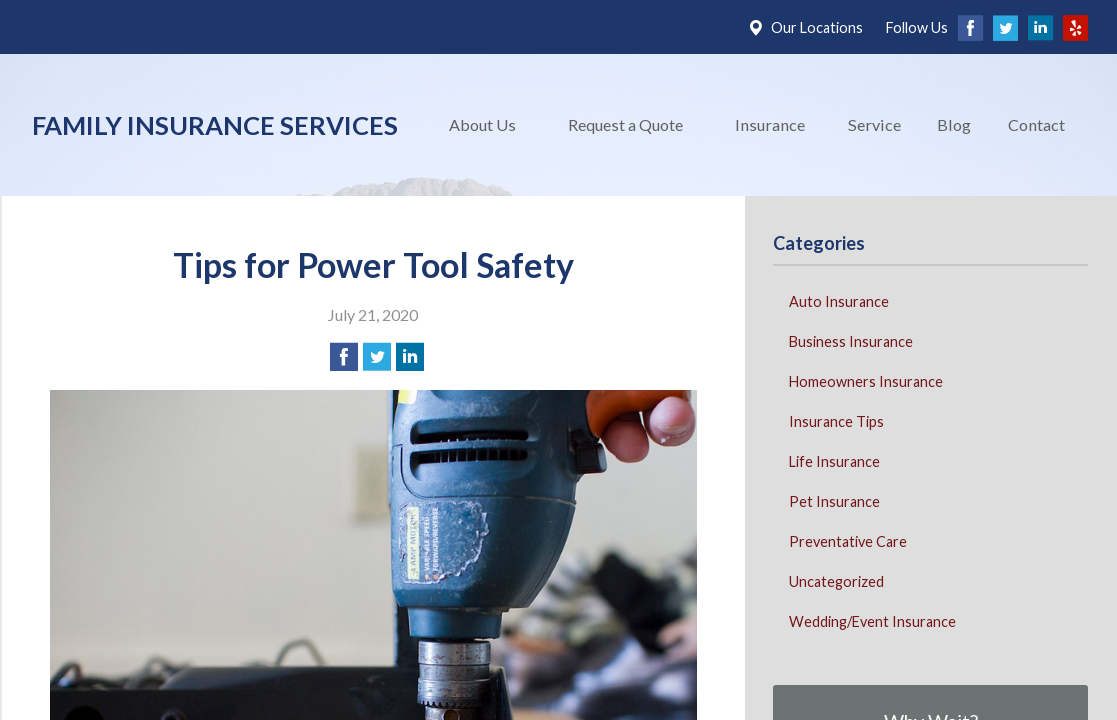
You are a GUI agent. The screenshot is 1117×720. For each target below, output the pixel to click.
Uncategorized (836, 581)
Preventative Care (848, 541)
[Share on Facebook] (344, 357)
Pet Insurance (834, 501)
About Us (482, 124)
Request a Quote (625, 124)
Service (874, 124)
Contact (1036, 124)
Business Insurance (851, 341)
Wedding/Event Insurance (872, 621)
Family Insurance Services (215, 125)
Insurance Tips (836, 421)
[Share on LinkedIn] (410, 357)
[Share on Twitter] (377, 357)
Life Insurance (834, 461)
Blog (954, 124)
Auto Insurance (839, 301)
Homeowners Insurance (866, 381)
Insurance (770, 124)
